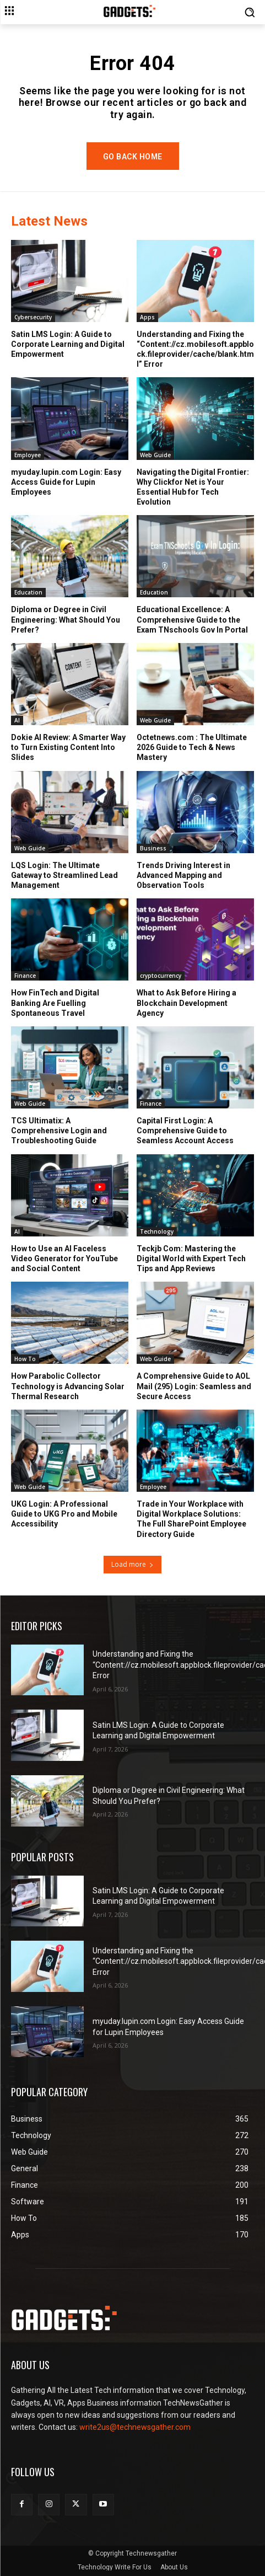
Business (153, 848)
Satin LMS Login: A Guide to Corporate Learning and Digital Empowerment (68, 344)
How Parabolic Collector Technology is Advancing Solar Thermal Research (68, 1386)
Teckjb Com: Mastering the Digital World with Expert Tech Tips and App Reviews (191, 1258)
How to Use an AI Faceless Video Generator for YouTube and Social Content (64, 1258)
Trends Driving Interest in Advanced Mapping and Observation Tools (183, 875)
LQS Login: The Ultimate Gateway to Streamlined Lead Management (64, 875)
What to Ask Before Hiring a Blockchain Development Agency (186, 1002)
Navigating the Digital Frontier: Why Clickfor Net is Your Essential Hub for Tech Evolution (193, 487)
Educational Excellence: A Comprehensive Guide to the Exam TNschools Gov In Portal (192, 619)
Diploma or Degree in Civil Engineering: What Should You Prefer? (65, 619)
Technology (157, 1231)
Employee (27, 455)
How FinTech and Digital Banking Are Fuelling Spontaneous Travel (55, 1002)
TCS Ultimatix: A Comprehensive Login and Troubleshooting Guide (59, 1130)
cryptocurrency (160, 975)
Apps (147, 317)
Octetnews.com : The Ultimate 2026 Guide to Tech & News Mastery (192, 747)
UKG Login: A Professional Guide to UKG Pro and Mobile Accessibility (64, 1513)
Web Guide (155, 455)
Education (28, 592)
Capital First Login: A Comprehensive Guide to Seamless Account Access (185, 1130)
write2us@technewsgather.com (135, 2427)
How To (25, 1359)
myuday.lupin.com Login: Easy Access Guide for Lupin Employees (66, 482)
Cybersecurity (33, 317)
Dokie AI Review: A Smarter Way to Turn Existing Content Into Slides (68, 747)
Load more (132, 1564)
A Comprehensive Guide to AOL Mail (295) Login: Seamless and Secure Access (194, 1386)
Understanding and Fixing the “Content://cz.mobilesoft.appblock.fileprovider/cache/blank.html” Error (195, 349)
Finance (25, 975)
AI (17, 720)
